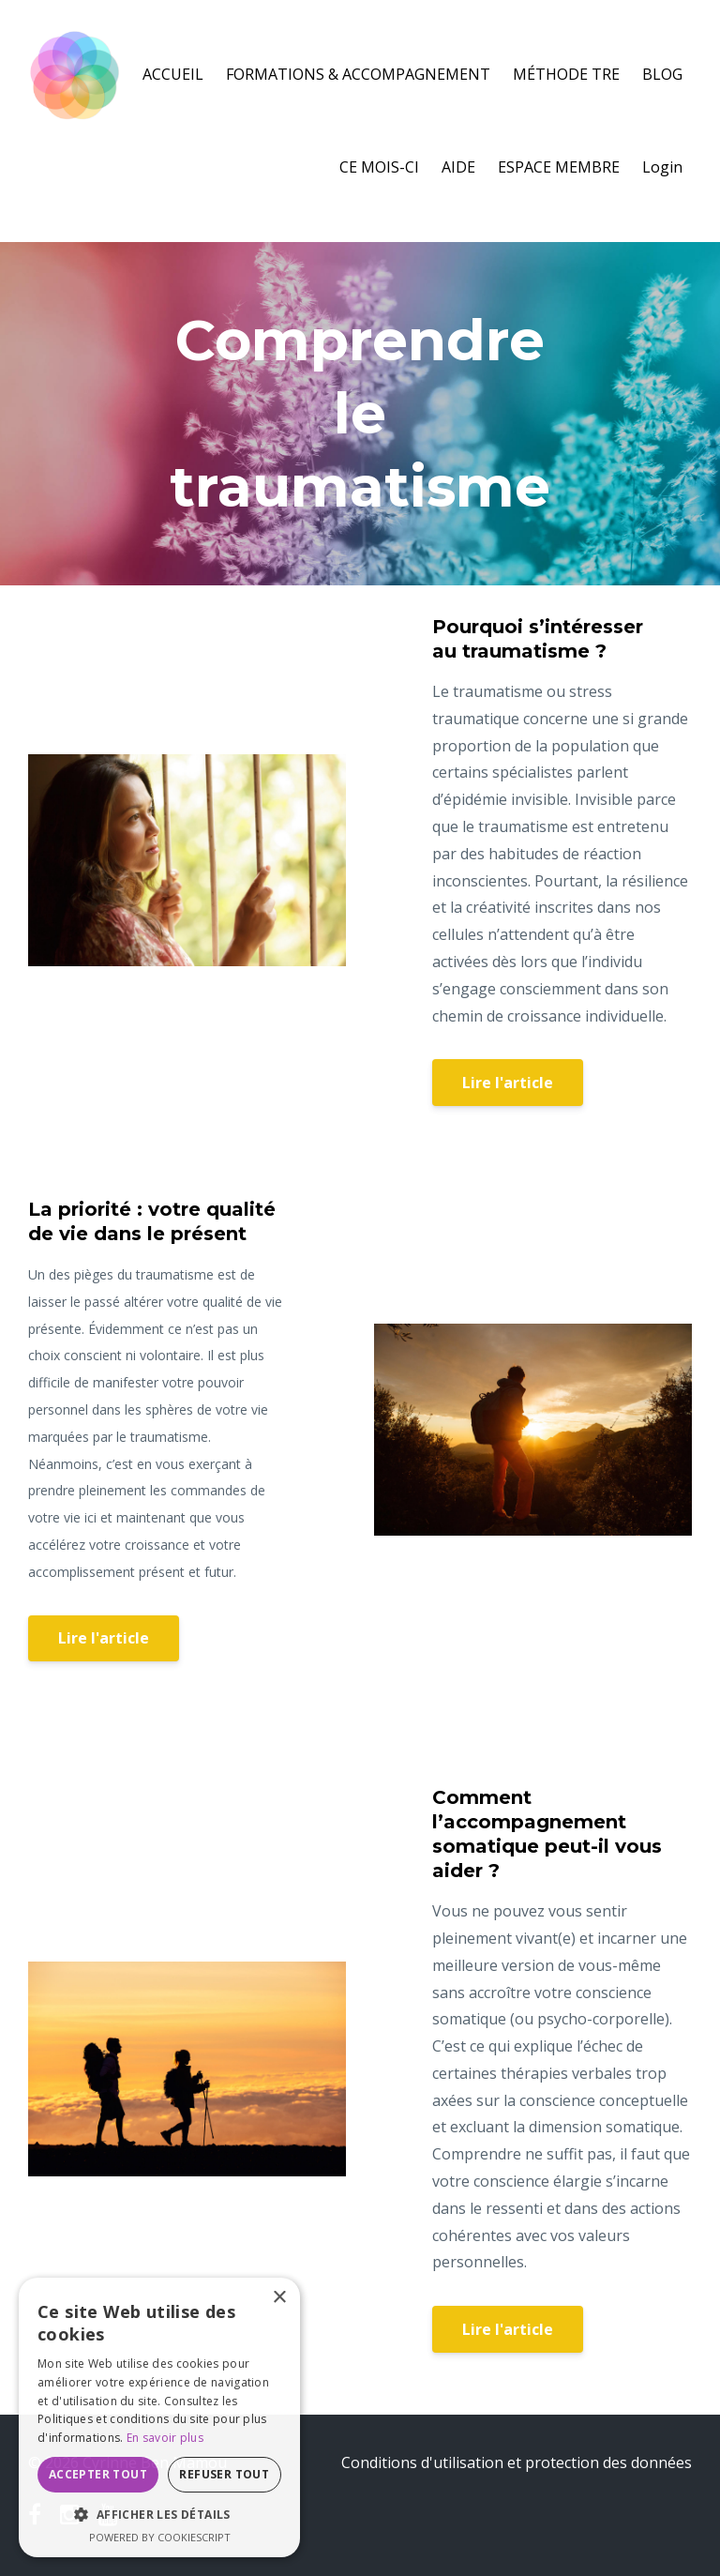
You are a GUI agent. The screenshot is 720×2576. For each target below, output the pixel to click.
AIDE (458, 167)
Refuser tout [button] (224, 2474)
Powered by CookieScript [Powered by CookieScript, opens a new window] (160, 2537)
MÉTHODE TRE (566, 74)
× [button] (279, 2298)
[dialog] (159, 2417)
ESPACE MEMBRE (559, 167)
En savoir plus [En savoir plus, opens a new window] (165, 2438)
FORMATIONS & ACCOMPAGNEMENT (358, 74)
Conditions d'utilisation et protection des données (516, 2462)
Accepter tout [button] (98, 2474)
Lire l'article (507, 1082)
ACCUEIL (172, 74)
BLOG (662, 74)
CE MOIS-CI (379, 167)
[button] (159, 2515)
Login (662, 167)
